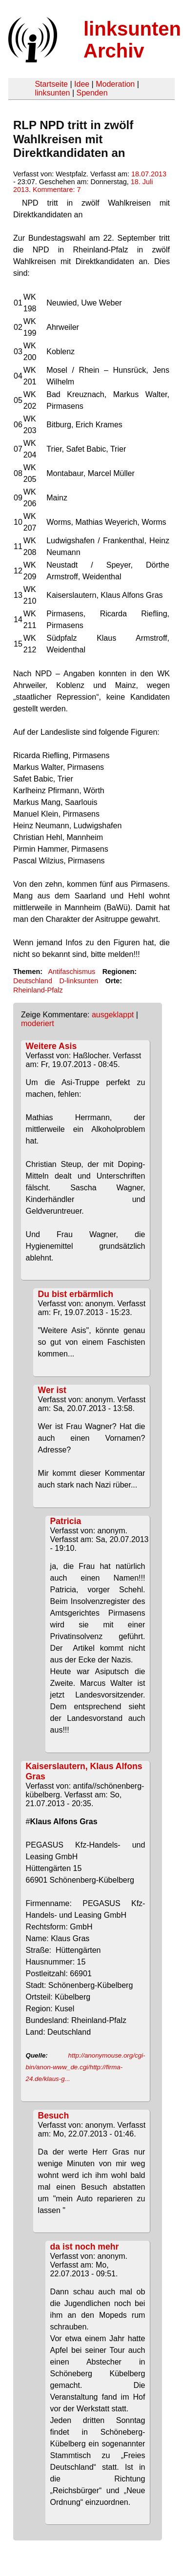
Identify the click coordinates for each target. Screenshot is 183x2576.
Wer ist (52, 1390)
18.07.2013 (148, 174)
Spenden (91, 93)
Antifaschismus (71, 971)
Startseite (51, 84)
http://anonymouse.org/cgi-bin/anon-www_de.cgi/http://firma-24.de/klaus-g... (85, 2067)
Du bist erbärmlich (75, 1294)
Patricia (65, 1521)
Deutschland (32, 981)
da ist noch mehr (84, 2247)
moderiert (37, 1023)
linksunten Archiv (132, 39)
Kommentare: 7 (57, 189)
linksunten (52, 93)
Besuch (53, 2115)
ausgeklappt (113, 1015)
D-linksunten (78, 981)
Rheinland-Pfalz (38, 990)
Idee (81, 84)
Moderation (115, 84)
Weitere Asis (51, 1046)
